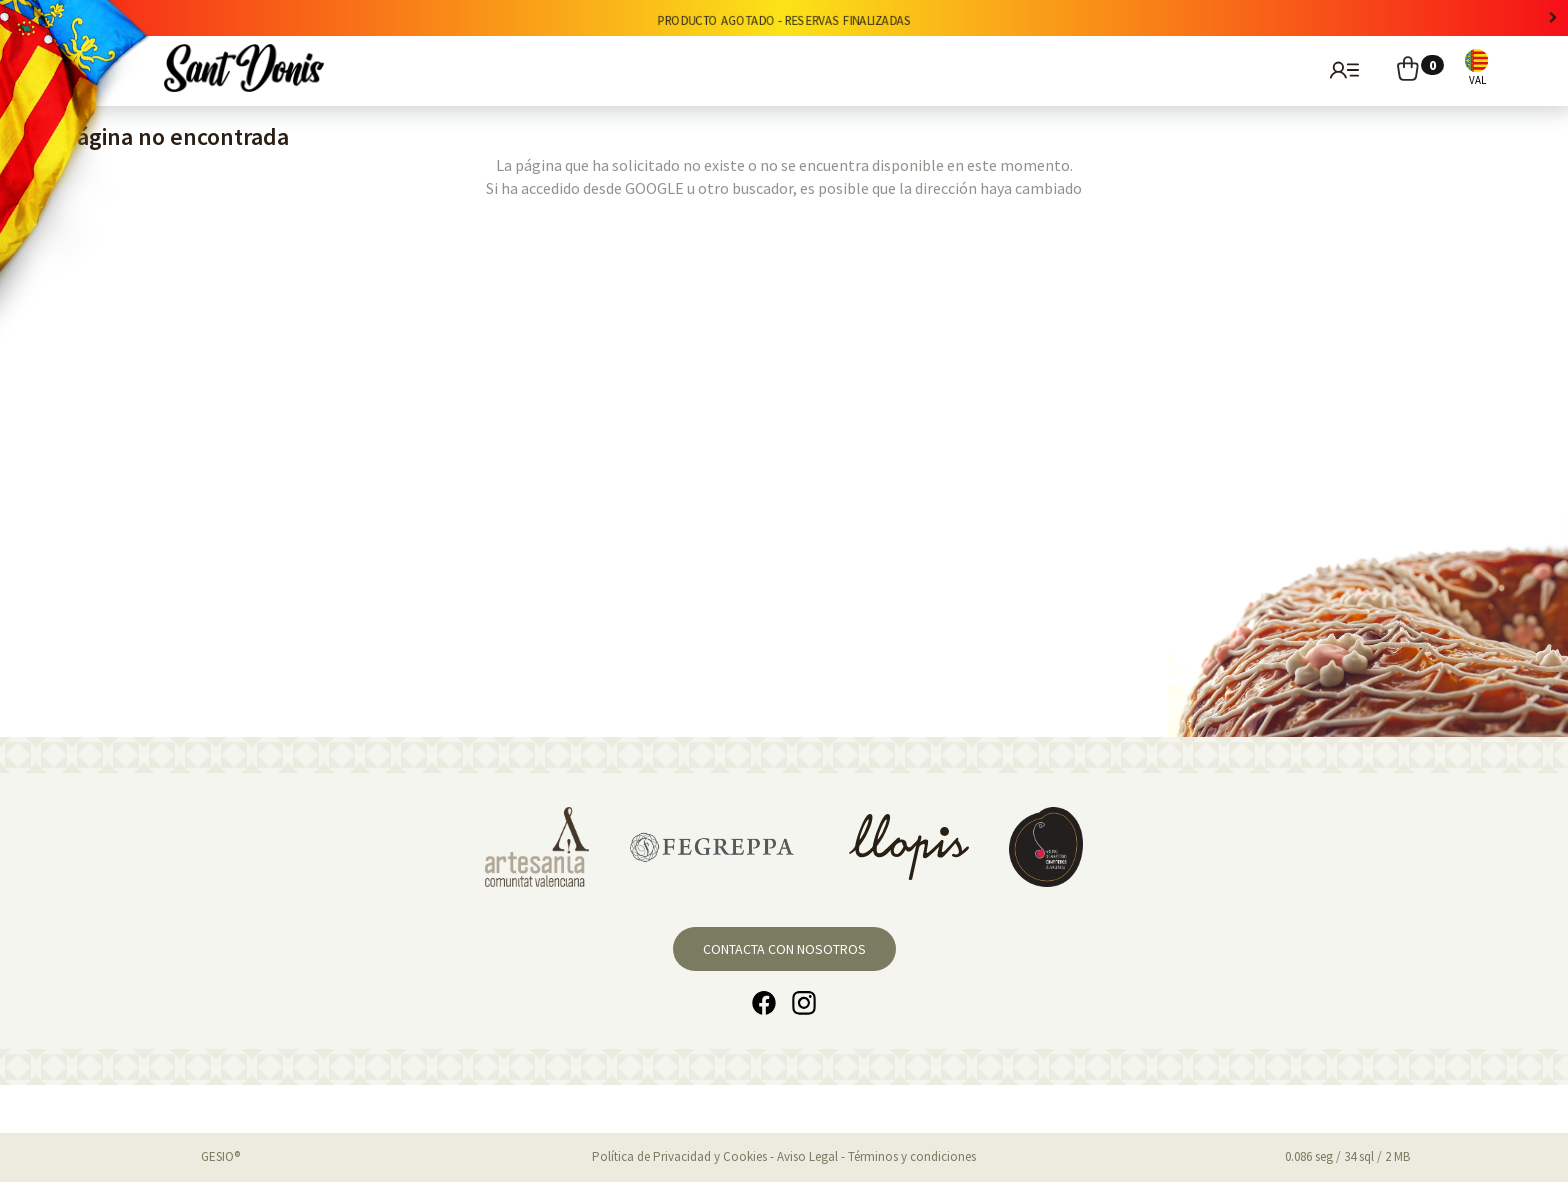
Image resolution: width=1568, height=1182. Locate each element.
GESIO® (220, 1156)
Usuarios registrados (1341, 69)
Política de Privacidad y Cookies (679, 1156)
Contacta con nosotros (784, 949)
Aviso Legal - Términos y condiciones (876, 1156)
